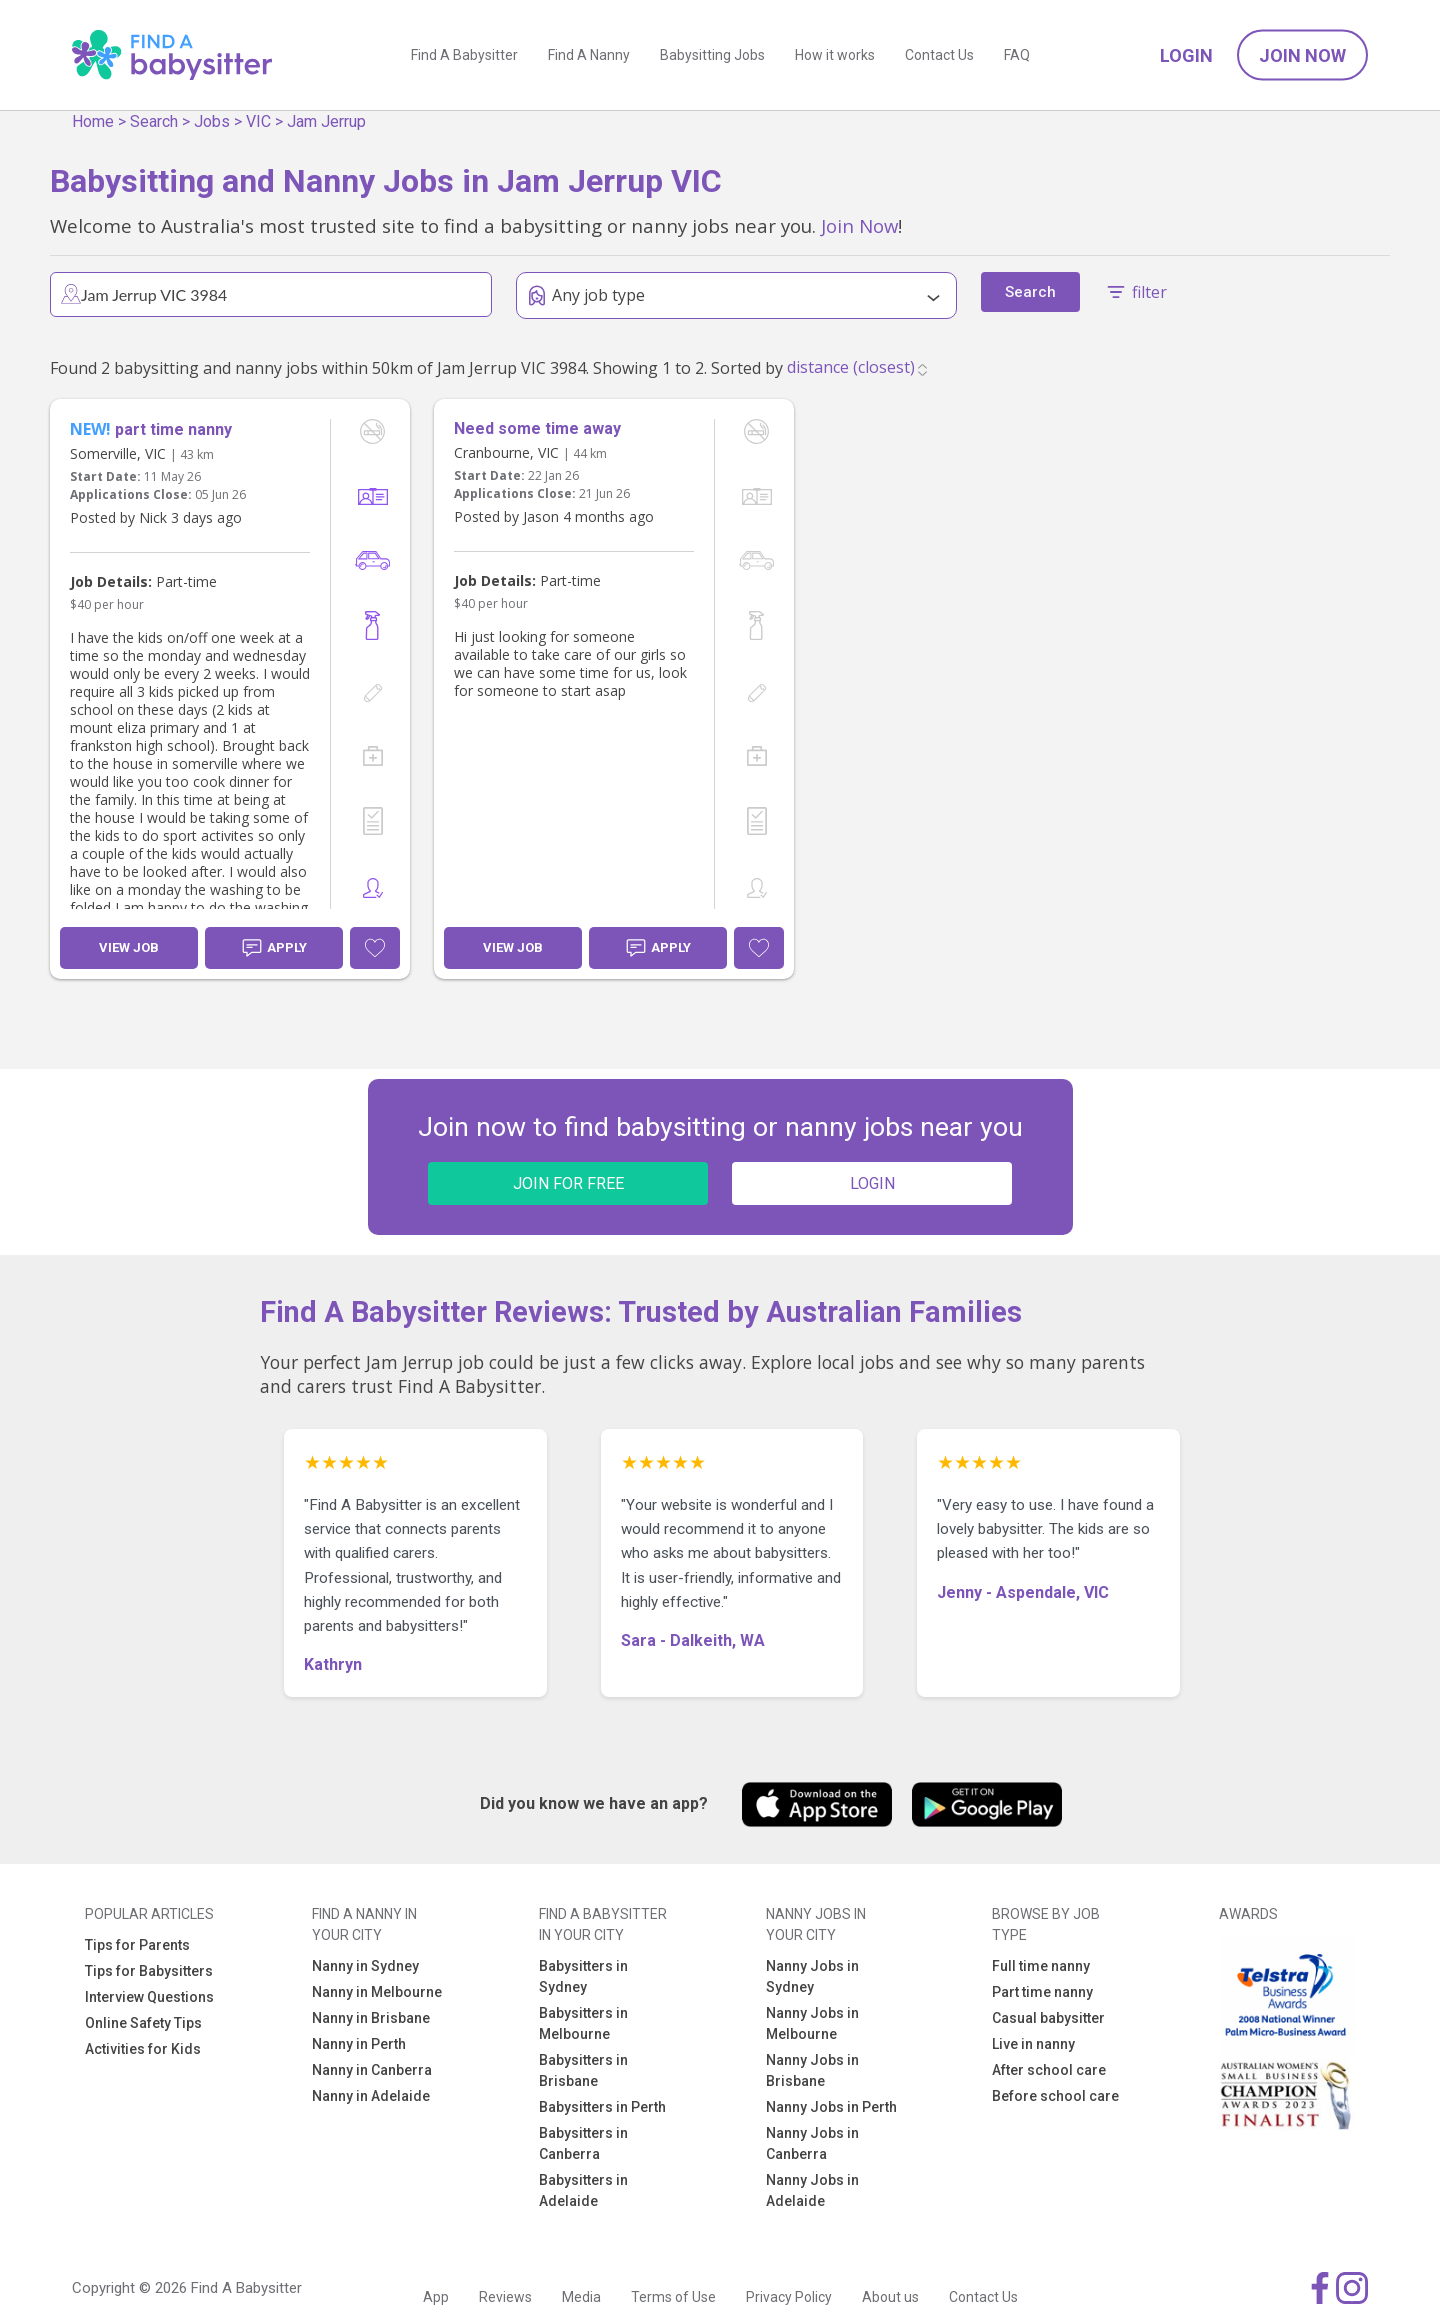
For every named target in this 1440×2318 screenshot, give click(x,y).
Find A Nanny (589, 55)
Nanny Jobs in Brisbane (812, 2070)
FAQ (1017, 55)
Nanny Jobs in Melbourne (812, 2023)
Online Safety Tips (143, 2023)
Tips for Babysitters (149, 1971)
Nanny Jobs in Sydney (812, 1976)
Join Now (1302, 55)
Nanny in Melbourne (377, 1992)
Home (93, 121)
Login (1186, 55)
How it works (835, 55)
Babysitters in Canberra (583, 2143)
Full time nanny (1041, 1966)
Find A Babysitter (464, 55)
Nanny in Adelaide (371, 2096)
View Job (129, 947)
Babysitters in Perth (602, 2107)
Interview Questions (149, 1997)
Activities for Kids (143, 2049)
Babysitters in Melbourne (583, 2023)
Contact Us (939, 55)
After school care (1049, 2070)
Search (154, 121)
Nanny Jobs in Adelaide (812, 2190)
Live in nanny (1033, 2044)
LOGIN (872, 1183)
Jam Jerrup (326, 121)
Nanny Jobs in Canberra (812, 2143)
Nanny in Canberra (372, 2070)
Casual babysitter (1048, 2018)
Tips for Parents (137, 1945)
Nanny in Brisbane (371, 2018)
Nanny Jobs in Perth (831, 2107)
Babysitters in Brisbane (583, 2070)
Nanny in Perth (359, 2044)
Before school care (1055, 2096)
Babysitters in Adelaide (583, 2190)
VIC (258, 121)
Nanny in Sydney (365, 1966)
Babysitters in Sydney (583, 1976)
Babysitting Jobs (712, 55)
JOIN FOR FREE (568, 1183)
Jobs (212, 121)
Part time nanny (1042, 1992)
